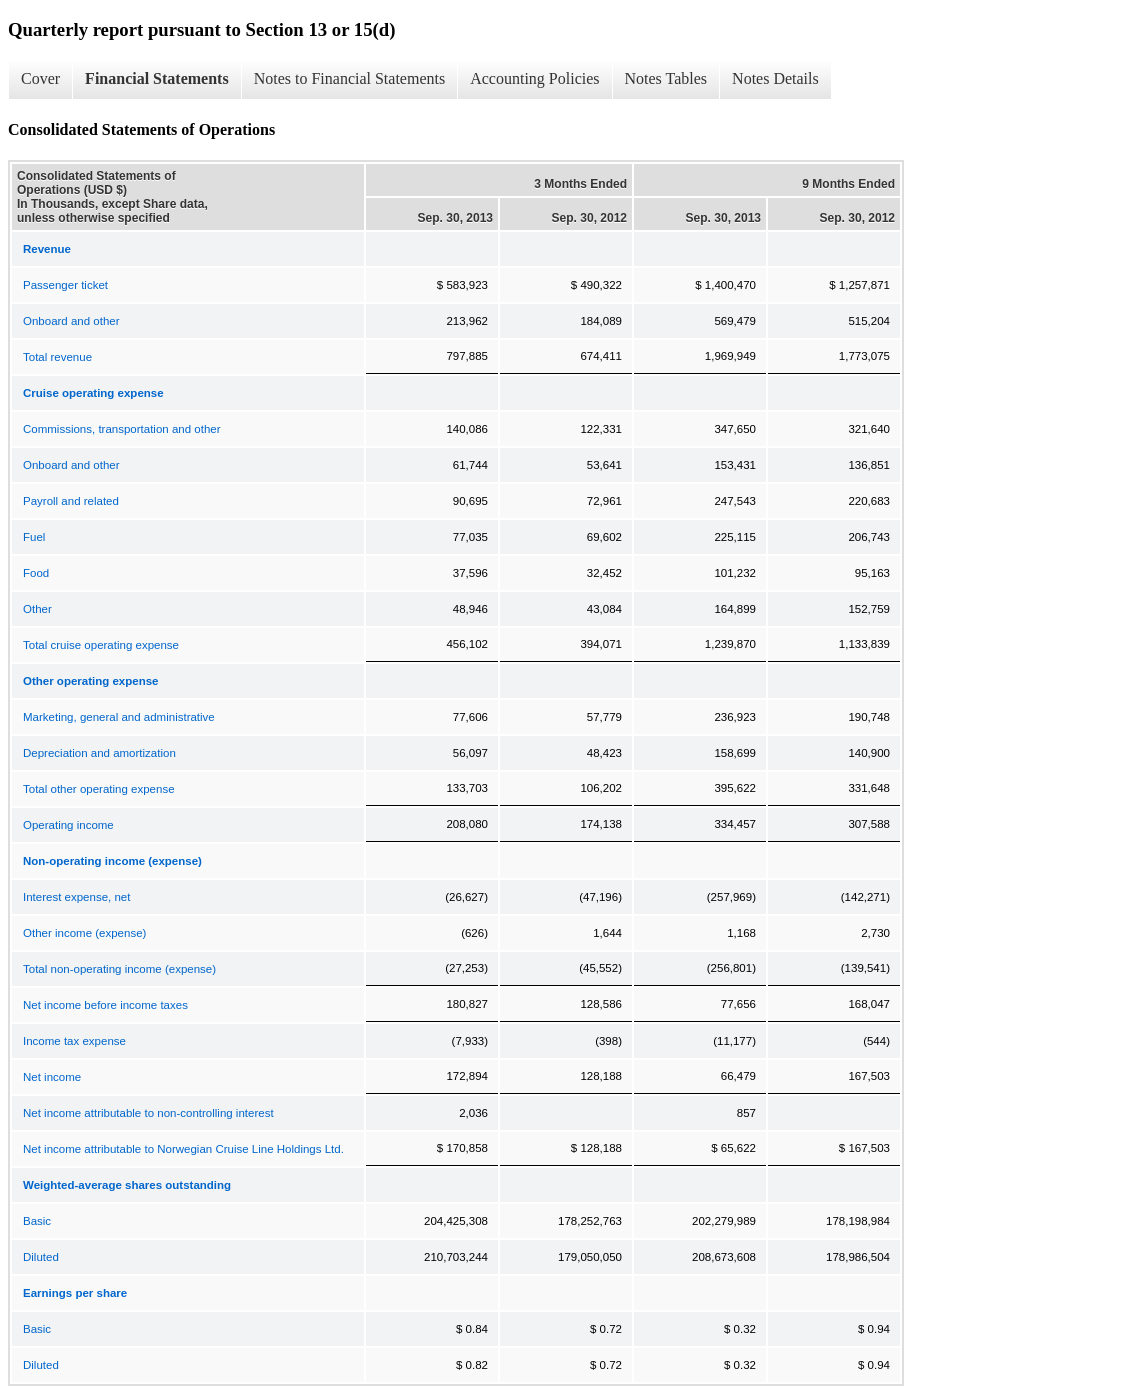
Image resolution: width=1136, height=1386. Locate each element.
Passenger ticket (65, 285)
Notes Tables (666, 78)
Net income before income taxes (105, 1005)
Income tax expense (74, 1041)
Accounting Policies (534, 78)
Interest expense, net (76, 897)
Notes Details (775, 78)
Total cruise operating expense (101, 645)
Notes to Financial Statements (350, 78)
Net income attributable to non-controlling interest (148, 1113)
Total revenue (57, 357)
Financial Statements (157, 78)
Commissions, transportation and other (122, 429)
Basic (37, 1221)
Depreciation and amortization (99, 753)
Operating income (68, 825)
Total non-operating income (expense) (119, 969)
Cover (40, 78)
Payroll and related (71, 501)
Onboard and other (71, 321)
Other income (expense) (84, 933)
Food (36, 573)
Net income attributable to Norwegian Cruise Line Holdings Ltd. (183, 1149)
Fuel (34, 537)
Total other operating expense (99, 789)
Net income (52, 1077)
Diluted (41, 1257)
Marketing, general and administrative (119, 717)
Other (37, 609)
